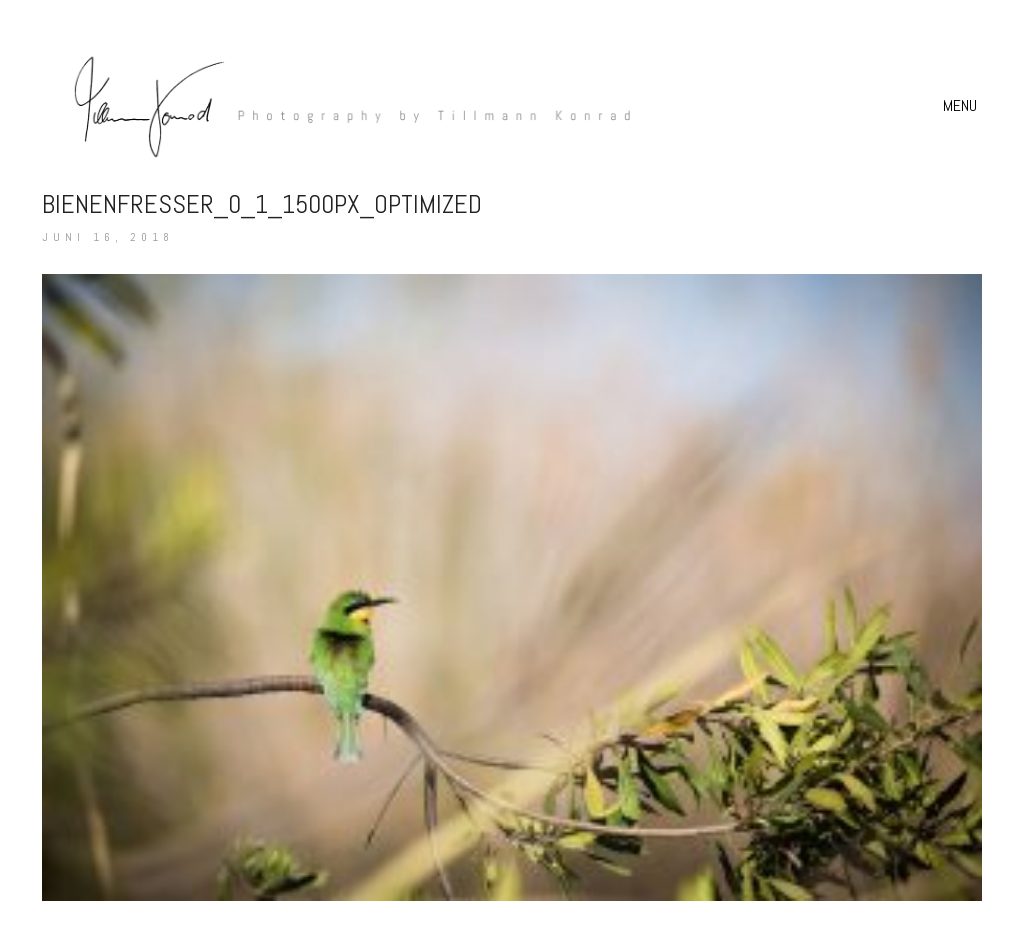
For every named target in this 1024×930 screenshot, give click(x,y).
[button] (962, 106)
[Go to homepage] (342, 105)
